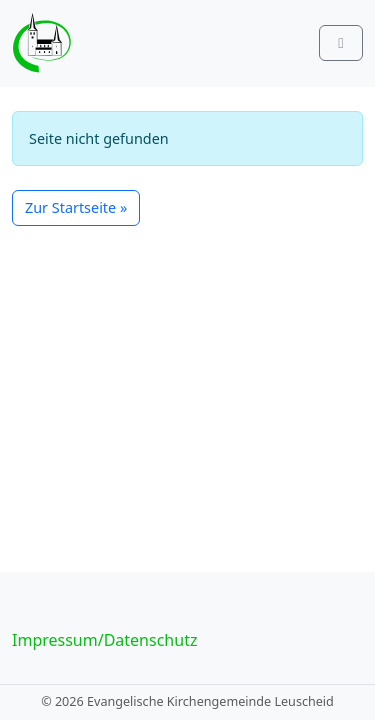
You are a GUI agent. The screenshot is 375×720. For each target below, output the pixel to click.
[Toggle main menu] (341, 43)
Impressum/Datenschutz (104, 640)
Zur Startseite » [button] (76, 207)
